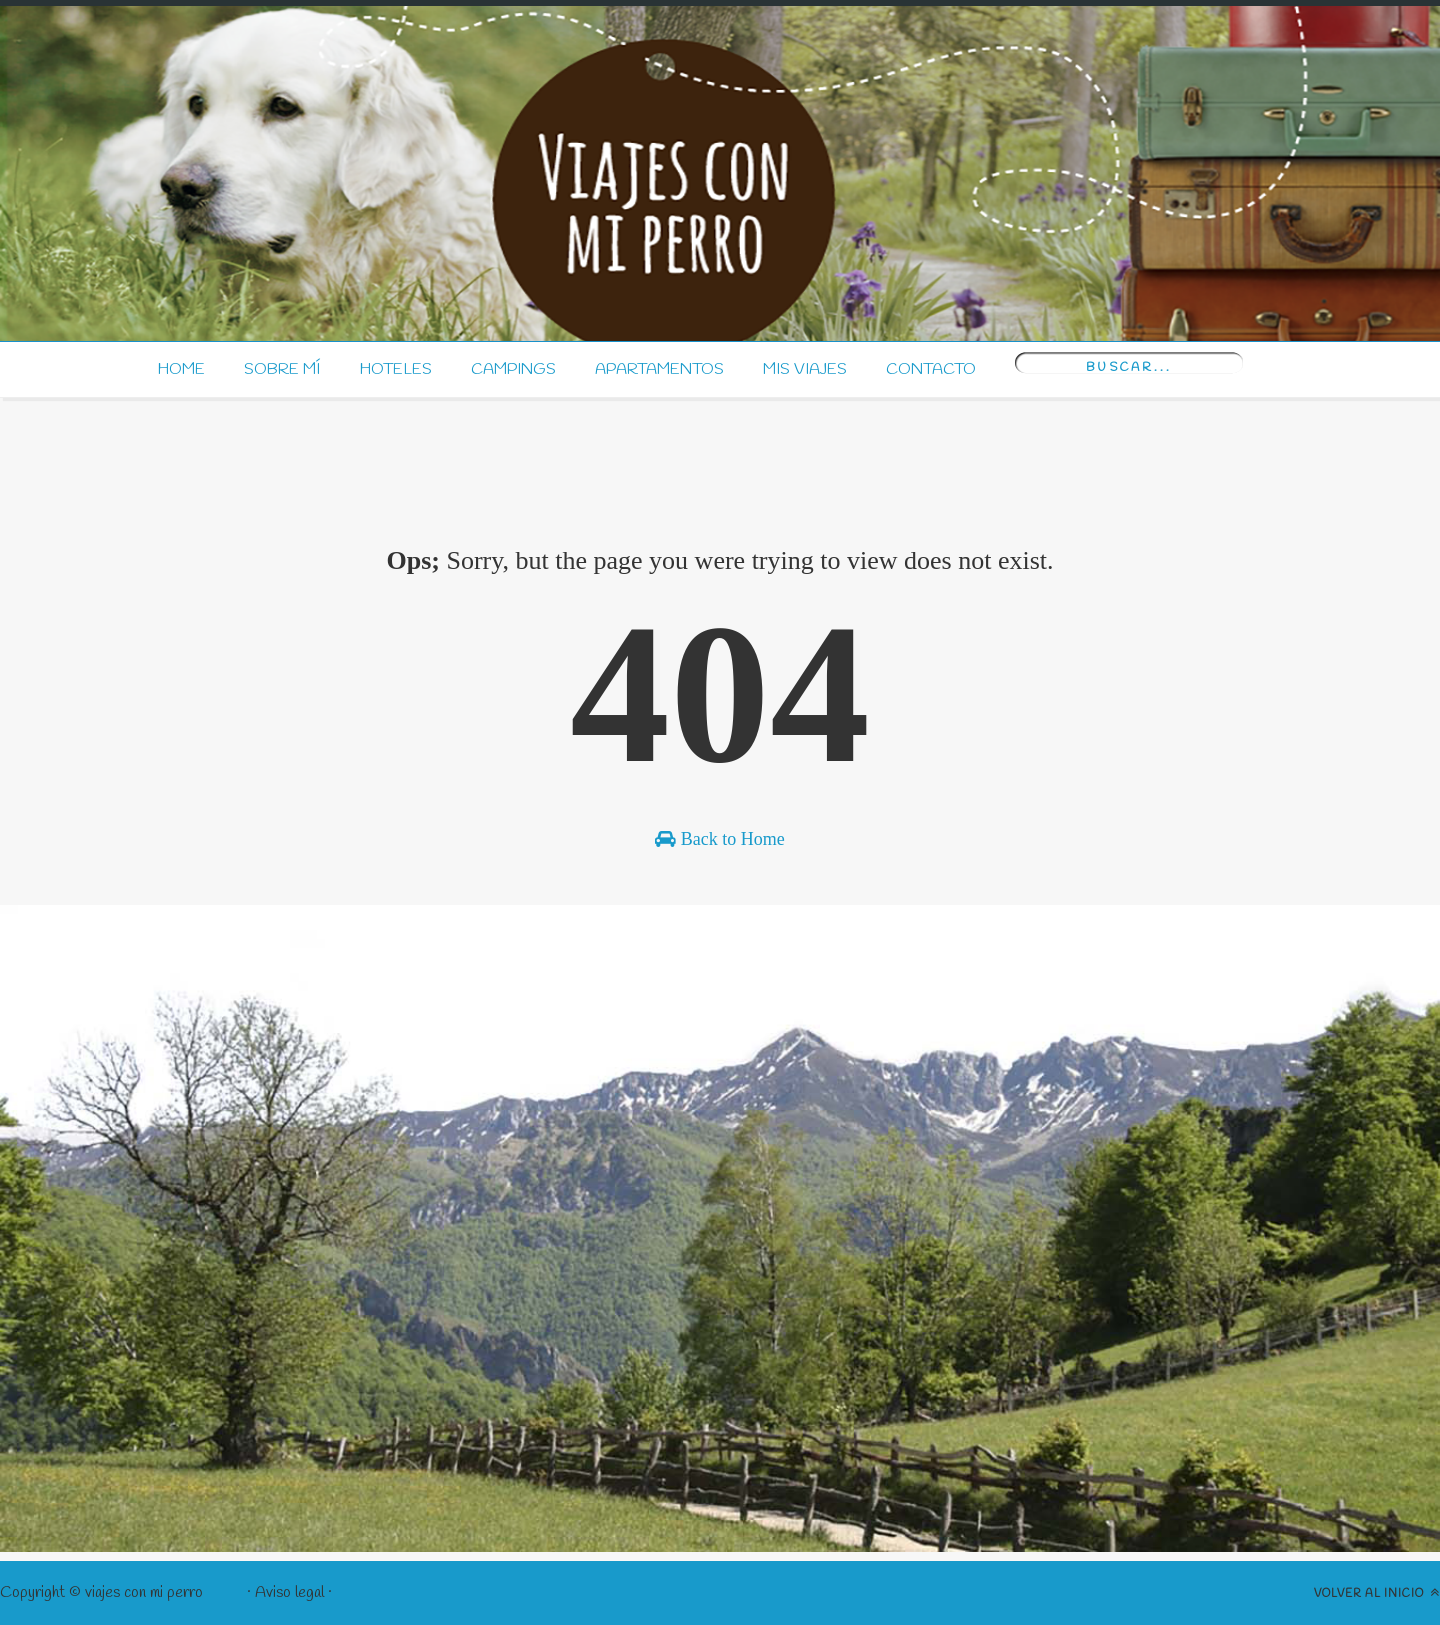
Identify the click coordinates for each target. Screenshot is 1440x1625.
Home (181, 369)
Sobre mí (282, 369)
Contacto (931, 369)
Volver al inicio (1377, 1593)
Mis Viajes (805, 369)
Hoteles (395, 369)
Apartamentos (659, 369)
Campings (513, 369)
